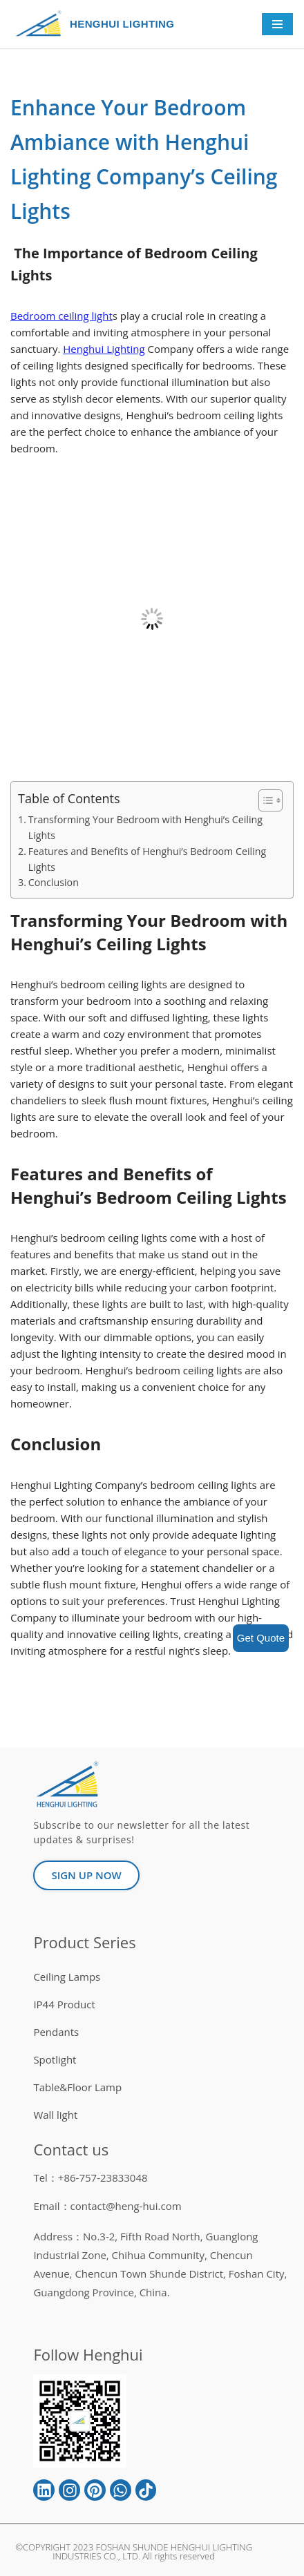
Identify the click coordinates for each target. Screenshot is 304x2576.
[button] (263, 800)
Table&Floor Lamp (77, 2088)
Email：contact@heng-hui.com (107, 2206)
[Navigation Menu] (277, 24)
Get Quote (261, 1638)
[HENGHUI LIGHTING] (41, 24)
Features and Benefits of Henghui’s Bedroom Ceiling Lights (147, 859)
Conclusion (53, 882)
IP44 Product (64, 2005)
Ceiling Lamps (66, 1977)
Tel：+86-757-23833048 (90, 2177)
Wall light (55, 2115)
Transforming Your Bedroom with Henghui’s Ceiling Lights (145, 827)
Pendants (56, 2032)
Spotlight (54, 2060)
